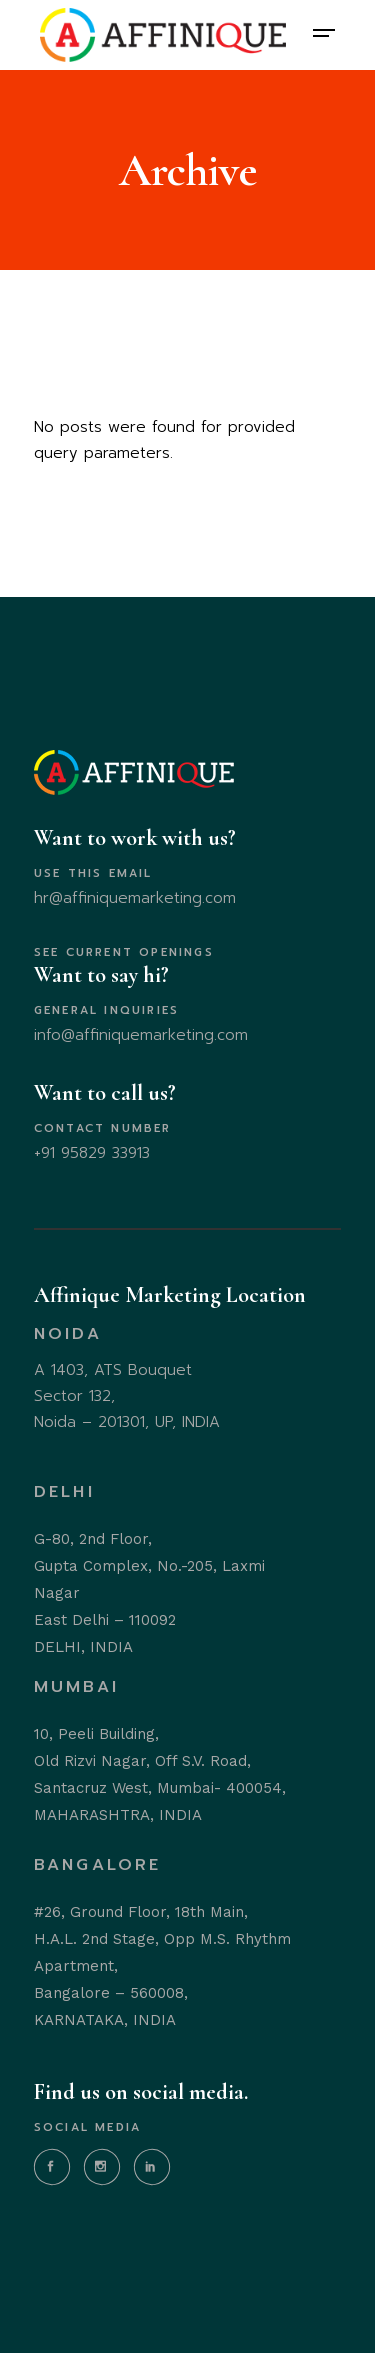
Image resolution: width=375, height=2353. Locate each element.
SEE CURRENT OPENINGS (124, 952)
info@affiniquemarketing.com (141, 1035)
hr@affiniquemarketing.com (135, 898)
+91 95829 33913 (92, 1153)
